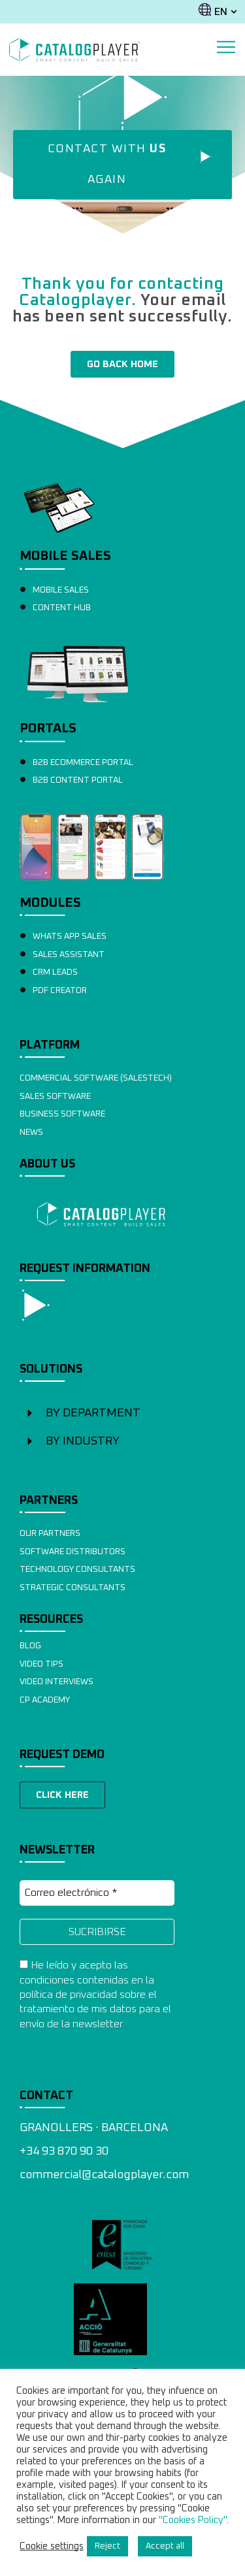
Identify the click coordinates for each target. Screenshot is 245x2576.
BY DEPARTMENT (93, 1413)
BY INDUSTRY (83, 1441)
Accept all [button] (165, 2546)
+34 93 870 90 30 (64, 2151)
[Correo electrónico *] (97, 1892)
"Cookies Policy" (193, 2520)
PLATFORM (50, 1045)
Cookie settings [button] (52, 2546)
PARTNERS (49, 1501)
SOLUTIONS (51, 1369)
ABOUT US (47, 1164)
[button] (122, 1413)
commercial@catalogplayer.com (104, 2175)
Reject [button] (107, 2546)
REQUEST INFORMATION (85, 1269)
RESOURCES (51, 1619)
